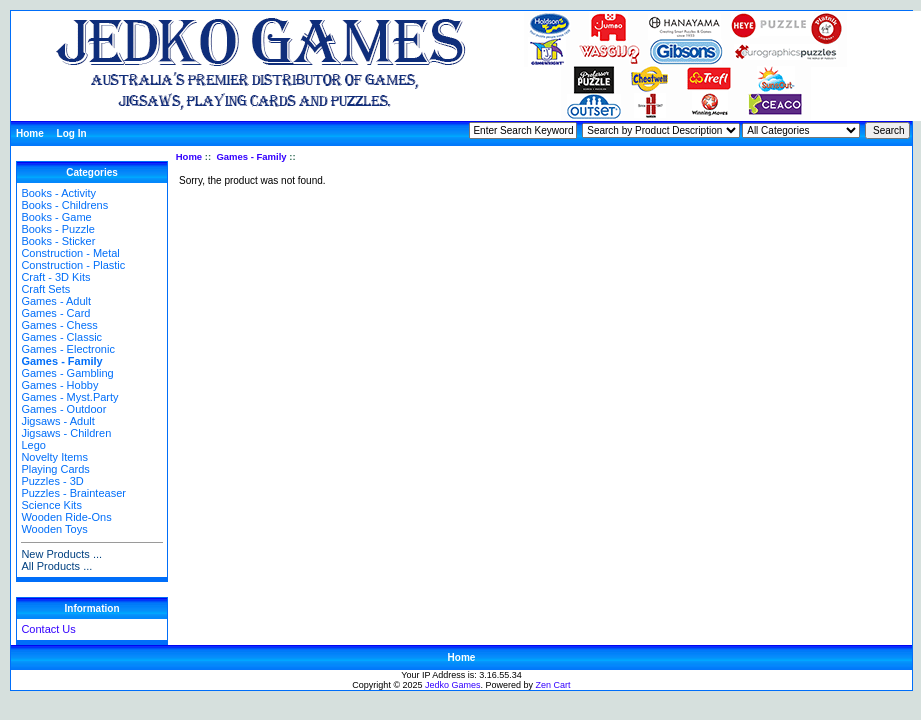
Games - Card (55, 313)
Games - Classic (61, 337)
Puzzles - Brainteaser (73, 493)
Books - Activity (58, 193)
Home (30, 133)
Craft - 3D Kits (55, 277)
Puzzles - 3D (52, 481)
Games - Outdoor (63, 409)
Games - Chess (59, 325)
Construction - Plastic (73, 265)
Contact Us (48, 629)
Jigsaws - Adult (57, 421)
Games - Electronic (68, 349)
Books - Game (56, 217)
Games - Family (251, 156)
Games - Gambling (67, 373)
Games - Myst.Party (69, 397)
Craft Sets (45, 289)
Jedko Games (453, 685)
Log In (72, 133)
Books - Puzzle (57, 229)
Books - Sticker (58, 241)
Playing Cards (55, 469)
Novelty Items (54, 457)
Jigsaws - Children (66, 433)
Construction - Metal (70, 253)
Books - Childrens (64, 205)
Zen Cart (553, 685)
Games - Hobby (59, 385)
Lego (33, 445)
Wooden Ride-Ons (66, 517)
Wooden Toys (54, 529)
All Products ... (56, 566)
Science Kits (51, 505)
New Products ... (61, 554)
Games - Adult (56, 301)
